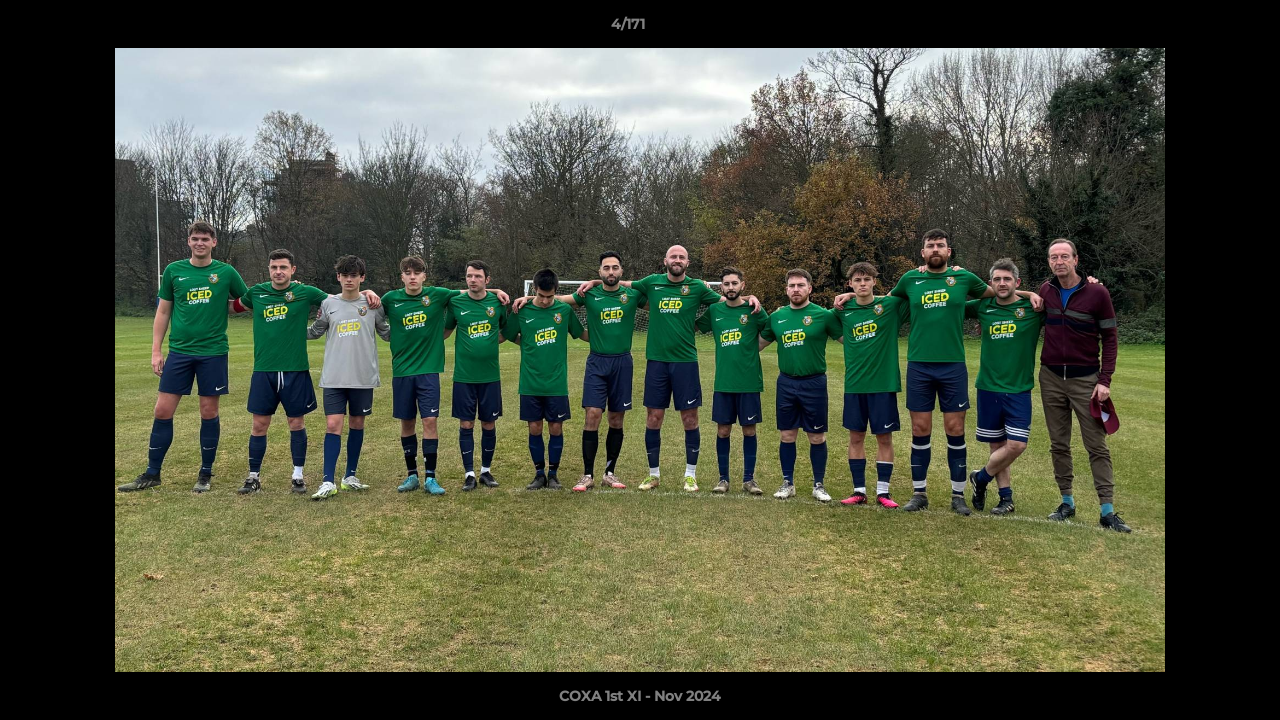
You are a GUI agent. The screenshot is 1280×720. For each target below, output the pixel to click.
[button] (1196, 29)
